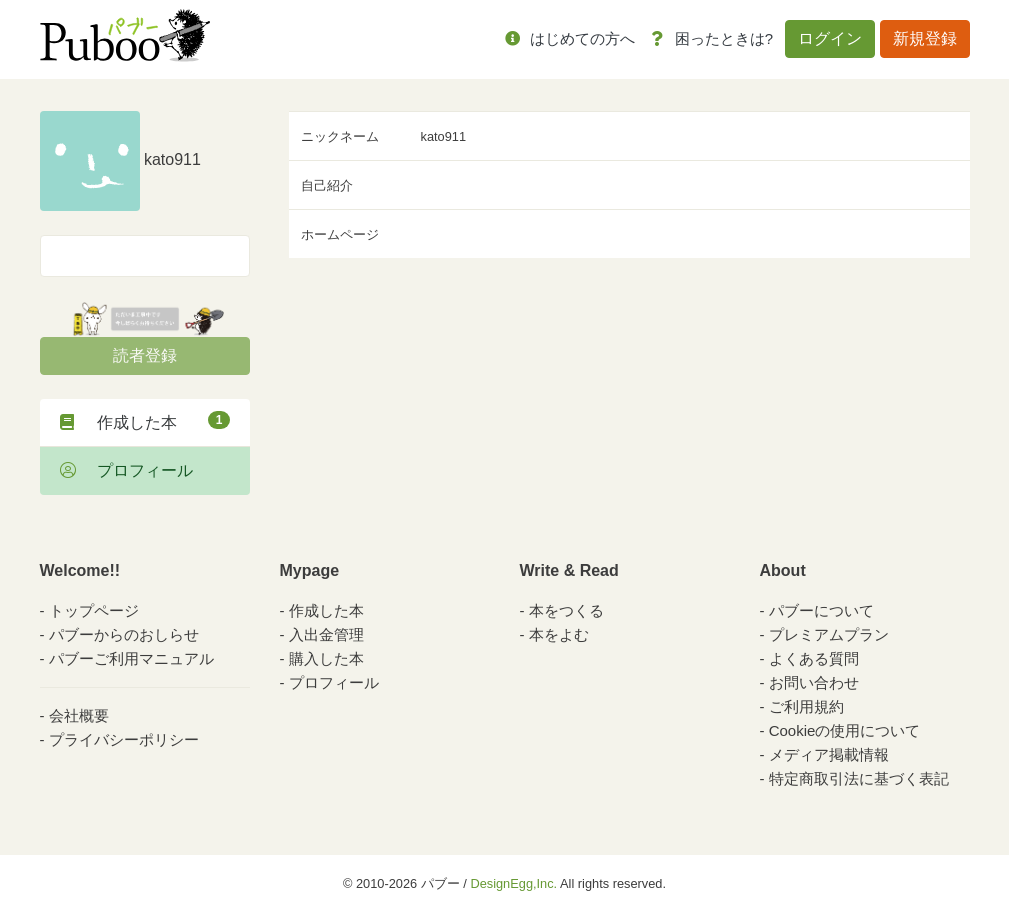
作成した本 (145, 421)
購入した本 (326, 658)
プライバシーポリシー (124, 739)
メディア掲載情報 (829, 754)
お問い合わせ (814, 682)
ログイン (830, 38)
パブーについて (821, 610)
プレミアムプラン (829, 634)
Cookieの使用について (845, 730)
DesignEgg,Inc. (513, 883)
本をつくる (566, 610)
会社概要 (79, 715)
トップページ (94, 610)
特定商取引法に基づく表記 (859, 778)
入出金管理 (326, 634)
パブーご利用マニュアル (131, 658)
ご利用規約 (806, 706)
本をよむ (559, 634)
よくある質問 (814, 658)
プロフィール (126, 470)
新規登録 (925, 38)
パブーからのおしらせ (124, 634)
